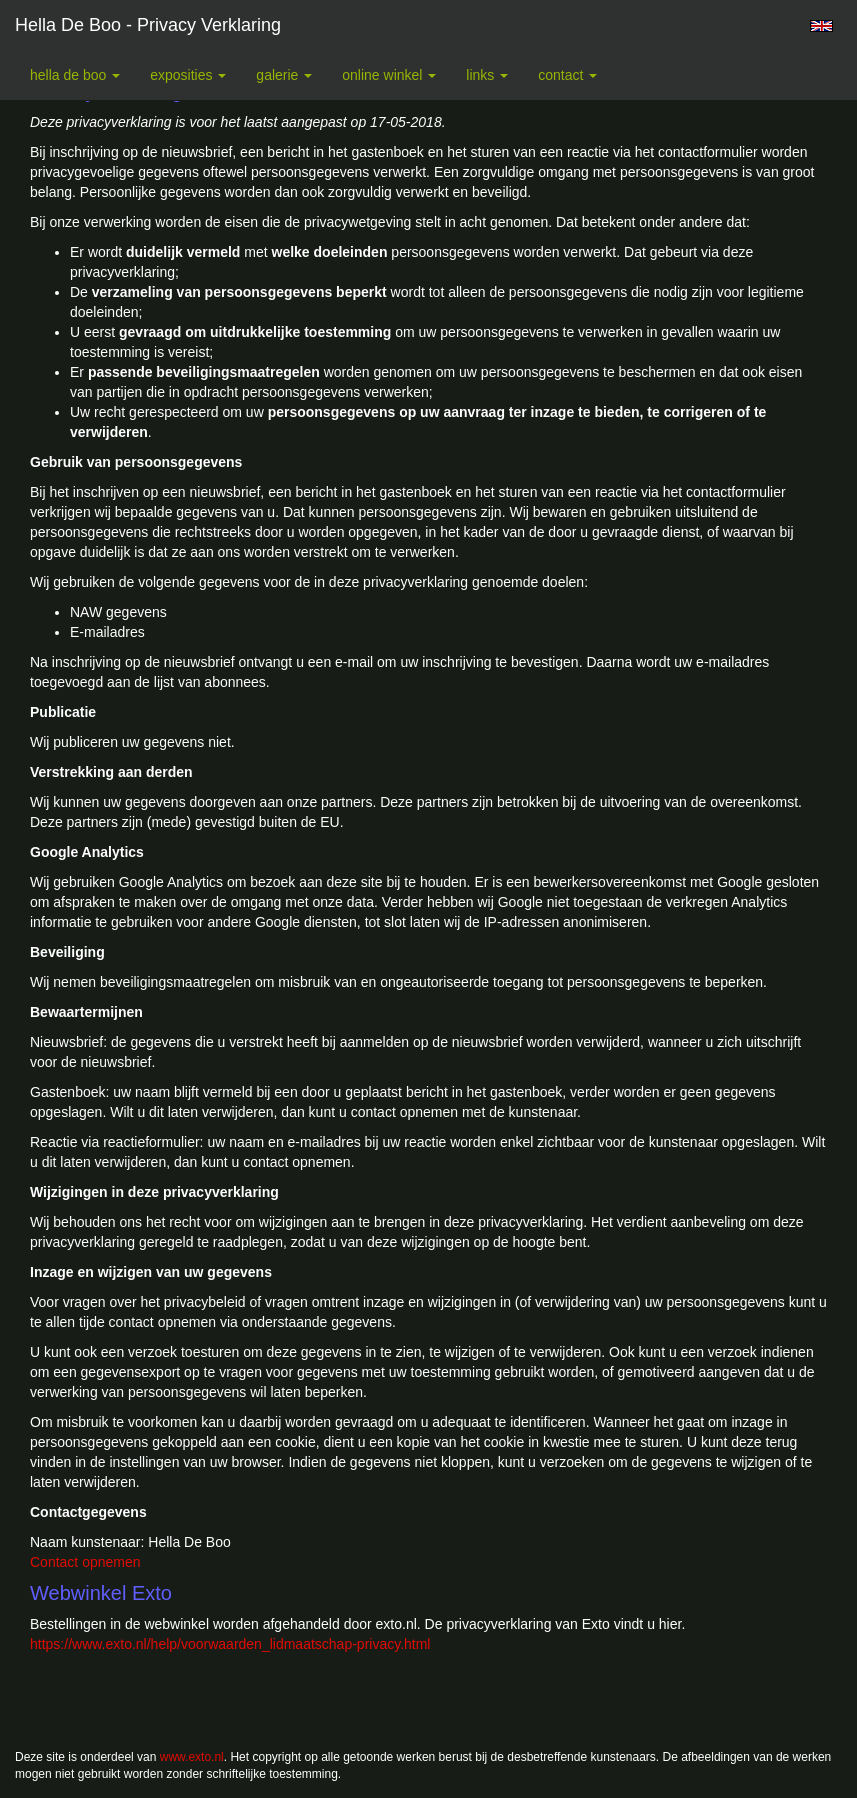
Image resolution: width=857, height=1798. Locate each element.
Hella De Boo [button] (75, 75)
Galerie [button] (284, 75)
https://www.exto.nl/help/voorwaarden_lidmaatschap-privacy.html (230, 1644)
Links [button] (487, 75)
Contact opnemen (85, 1562)
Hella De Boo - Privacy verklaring (148, 25)
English (821, 26)
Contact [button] (567, 75)
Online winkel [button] (389, 75)
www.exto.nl (192, 1757)
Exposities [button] (188, 75)
